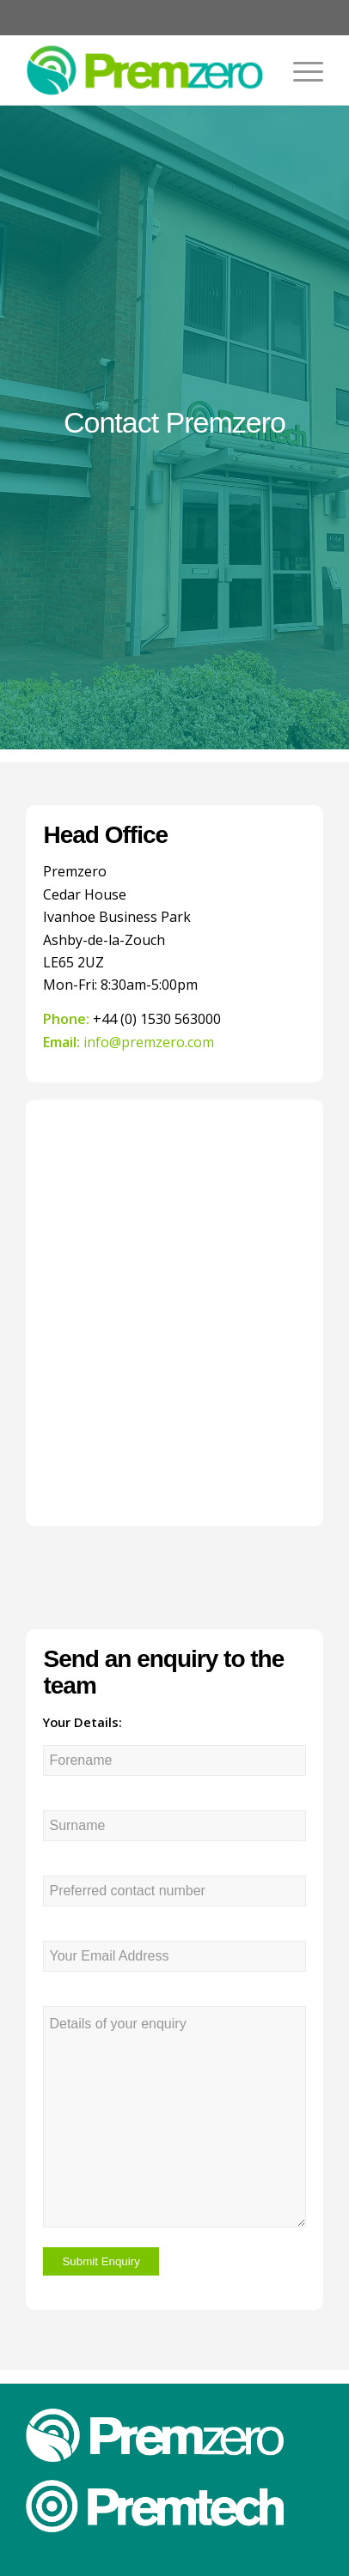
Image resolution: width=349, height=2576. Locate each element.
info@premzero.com (133, 10)
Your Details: (82, 1721)
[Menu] (299, 70)
